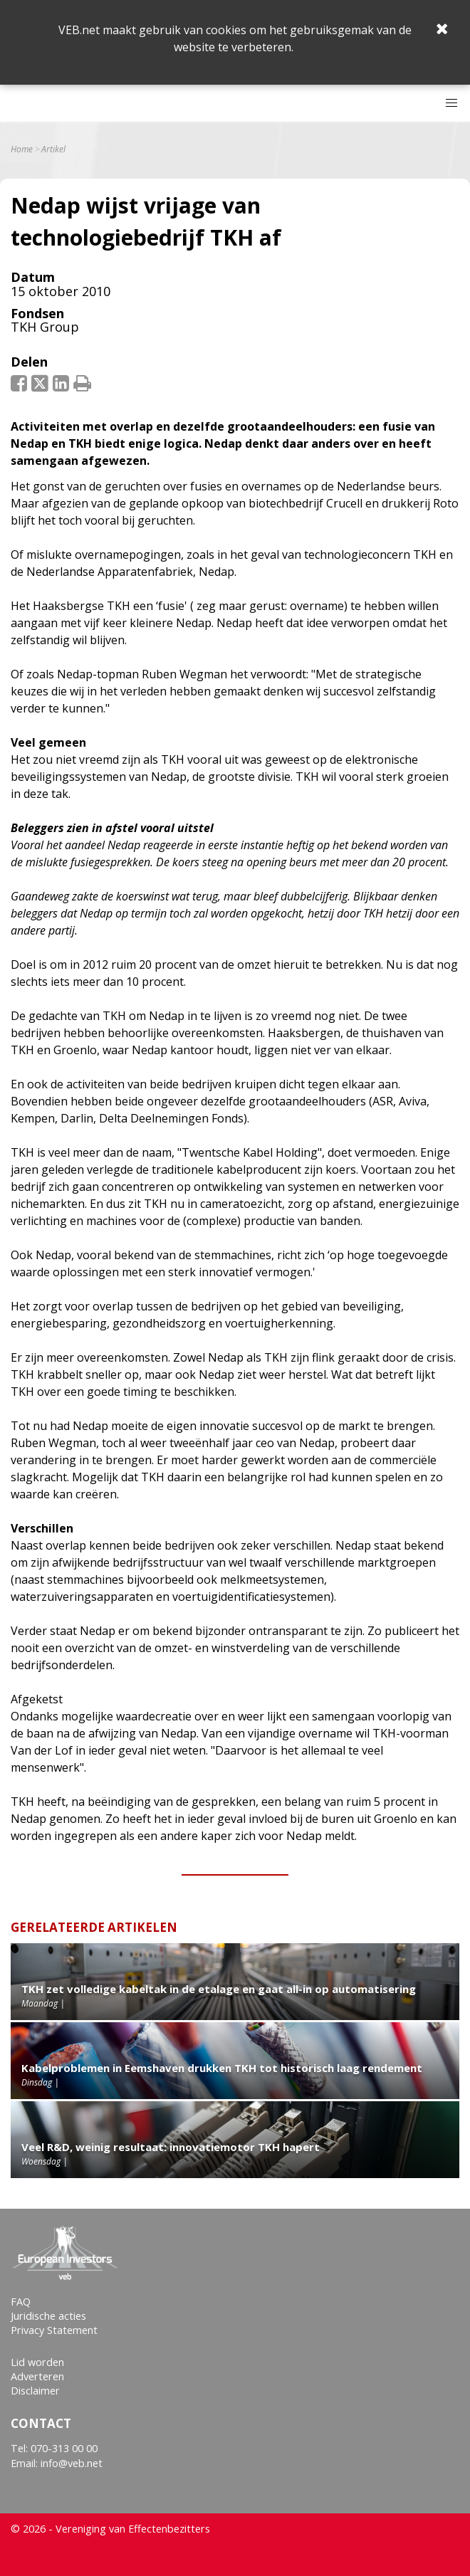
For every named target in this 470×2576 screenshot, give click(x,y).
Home (22, 149)
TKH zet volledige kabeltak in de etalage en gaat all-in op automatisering (218, 1989)
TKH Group (45, 326)
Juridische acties (48, 2316)
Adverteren (37, 2376)
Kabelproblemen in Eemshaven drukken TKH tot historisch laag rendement (221, 2068)
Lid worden (37, 2362)
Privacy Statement (54, 2330)
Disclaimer (35, 2390)
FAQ (21, 2301)
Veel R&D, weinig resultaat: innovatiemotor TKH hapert (170, 2147)
